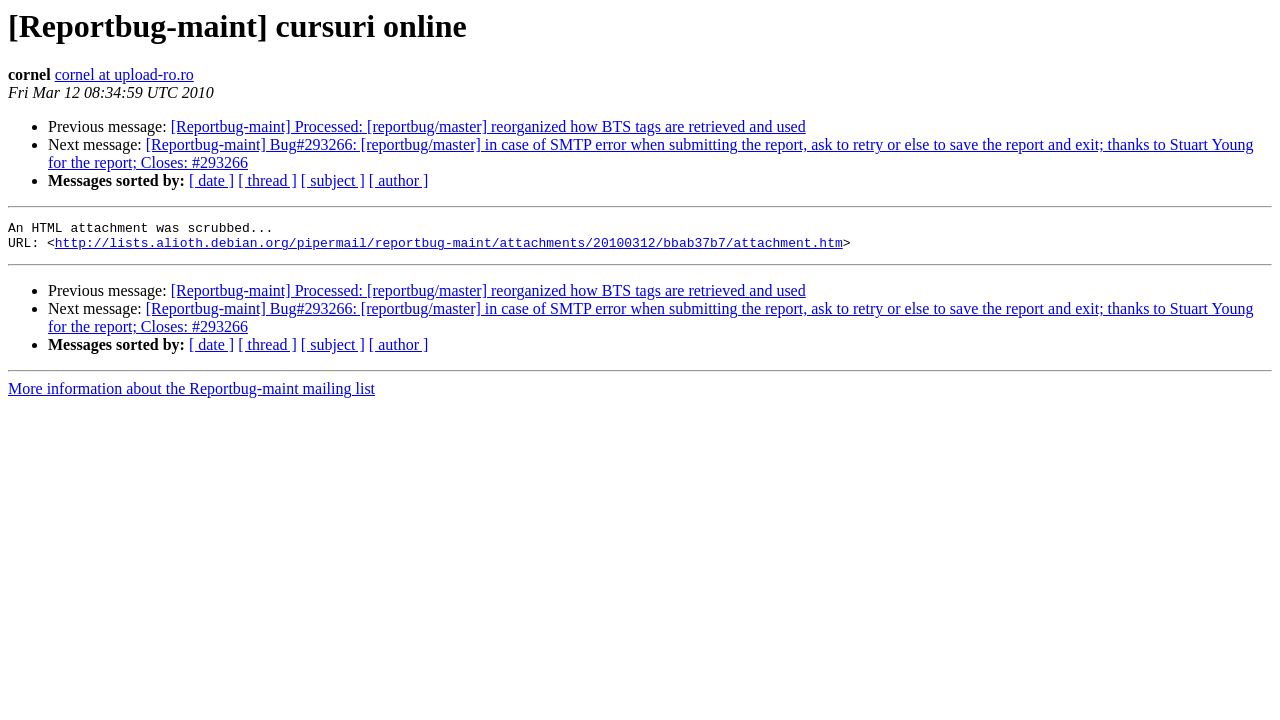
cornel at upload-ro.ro (124, 74)
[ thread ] (267, 180)
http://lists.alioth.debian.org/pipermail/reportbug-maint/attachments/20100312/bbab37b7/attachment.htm (449, 248)
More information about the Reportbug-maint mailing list (191, 394)
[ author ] (399, 180)
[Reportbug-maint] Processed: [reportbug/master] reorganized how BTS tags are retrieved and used (488, 126)
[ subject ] (333, 180)
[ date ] (211, 180)
